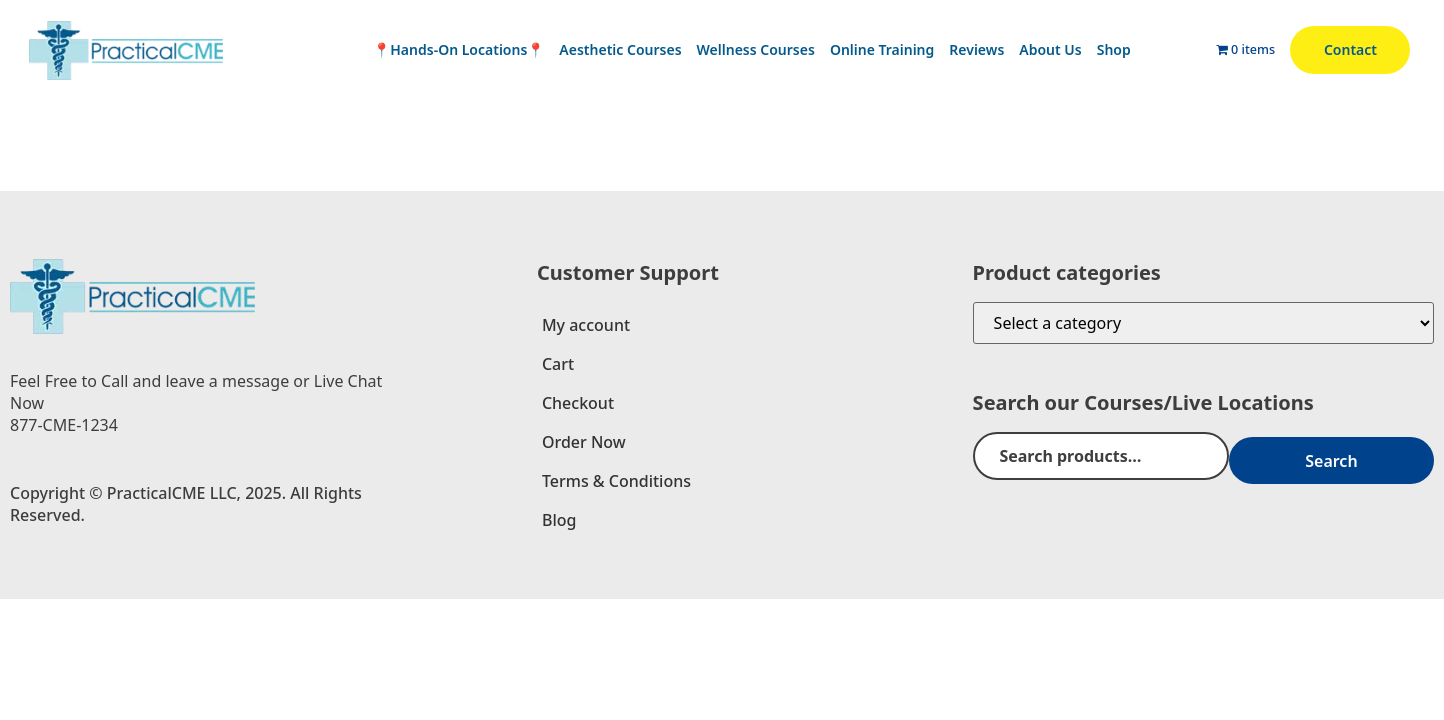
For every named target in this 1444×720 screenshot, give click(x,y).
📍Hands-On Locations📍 (458, 49)
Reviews (976, 49)
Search (1374, 456)
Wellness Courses (756, 49)
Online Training (882, 49)
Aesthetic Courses (620, 49)
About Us (1050, 49)
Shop (1114, 49)
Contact (1350, 49)
